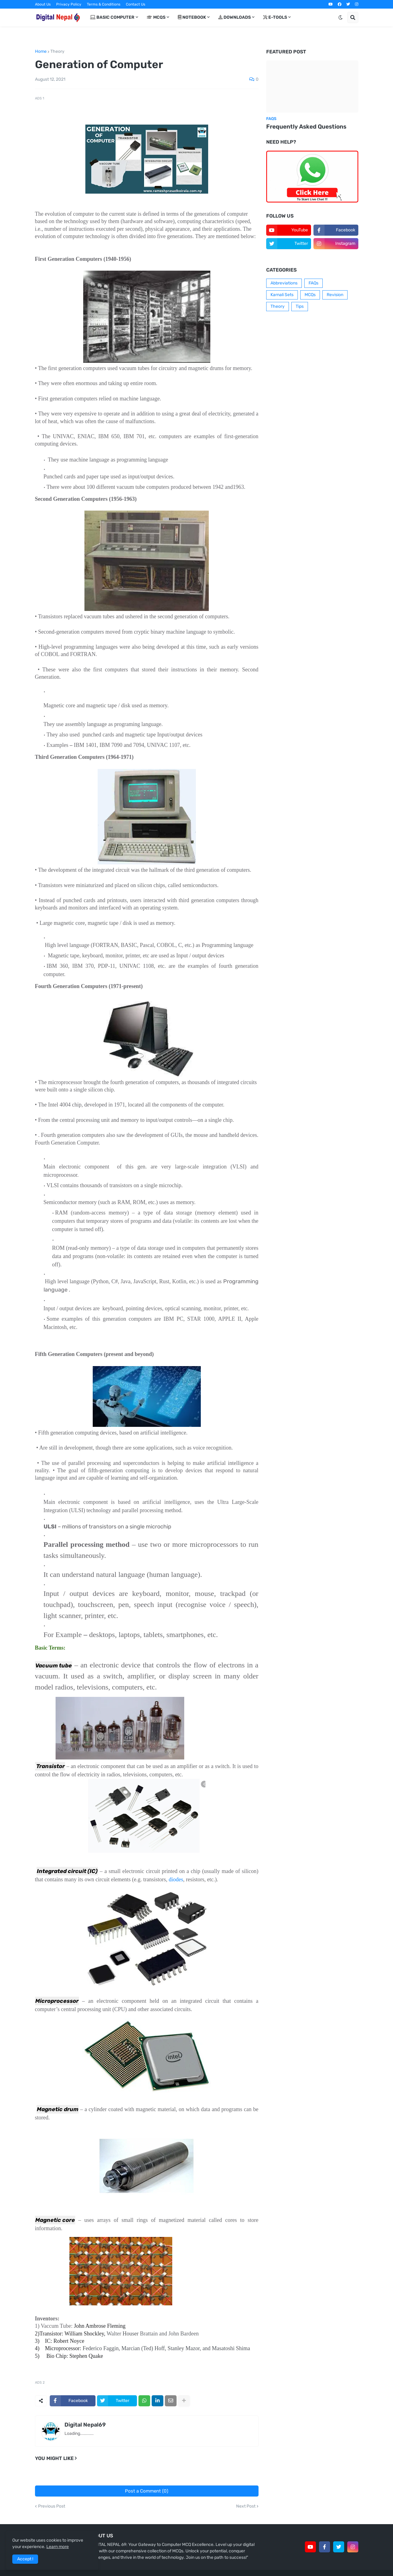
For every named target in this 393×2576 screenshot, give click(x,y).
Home (41, 51)
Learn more (57, 2546)
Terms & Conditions (103, 4)
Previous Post (51, 2506)
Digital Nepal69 (85, 2424)
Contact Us (135, 4)
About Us (43, 4)
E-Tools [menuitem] (275, 17)
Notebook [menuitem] (192, 17)
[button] (340, 17)
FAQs (313, 283)
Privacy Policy (68, 4)
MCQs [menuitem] (156, 17)
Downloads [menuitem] (234, 17)
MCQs (310, 294)
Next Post (245, 2506)
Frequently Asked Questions (306, 126)
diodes (176, 1879)
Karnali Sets (282, 294)
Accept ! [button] (25, 2559)
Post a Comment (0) (146, 2491)
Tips (300, 306)
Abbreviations (284, 283)
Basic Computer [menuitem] (112, 17)
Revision (335, 294)
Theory (57, 51)
